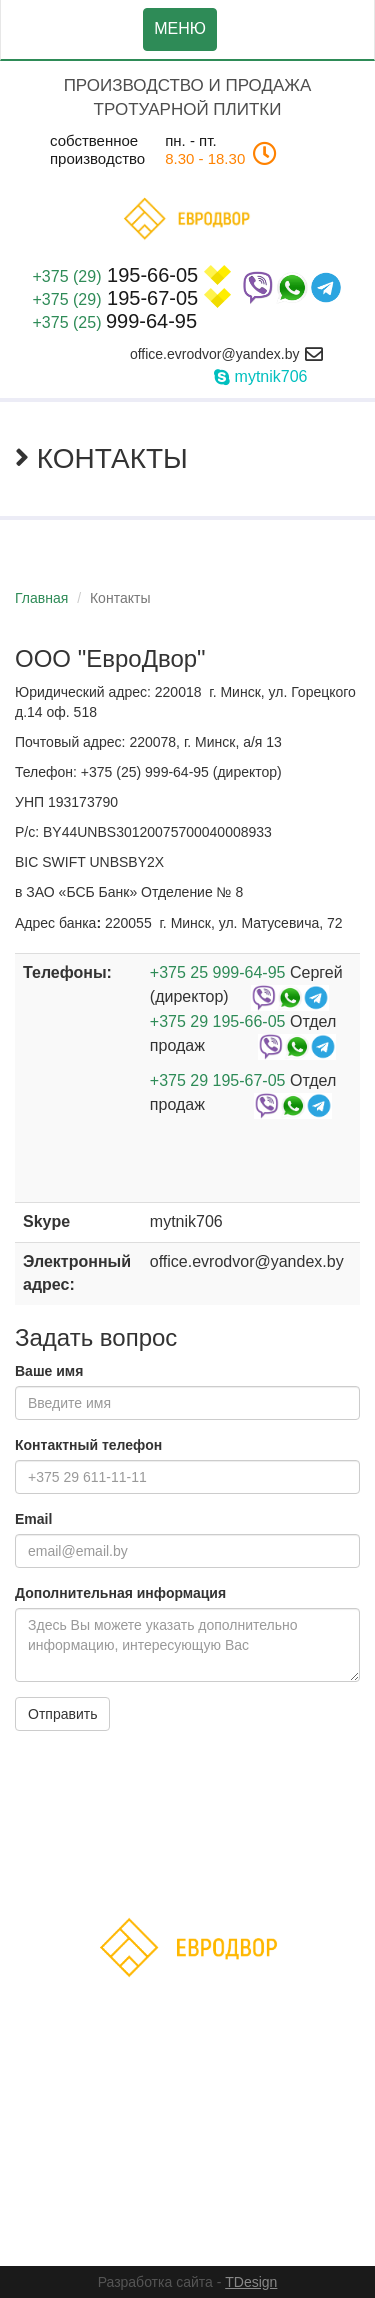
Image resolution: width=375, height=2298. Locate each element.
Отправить (62, 1714)
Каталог (196, 1844)
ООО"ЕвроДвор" (159, 2203)
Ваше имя (49, 1371)
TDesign (251, 2282)
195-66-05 (132, 275)
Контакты (246, 1872)
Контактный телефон (88, 1445)
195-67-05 (132, 298)
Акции (261, 1844)
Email (33, 1519)
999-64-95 (115, 321)
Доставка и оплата (129, 1872)
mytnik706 (271, 376)
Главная (41, 598)
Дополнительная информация (120, 1593)
